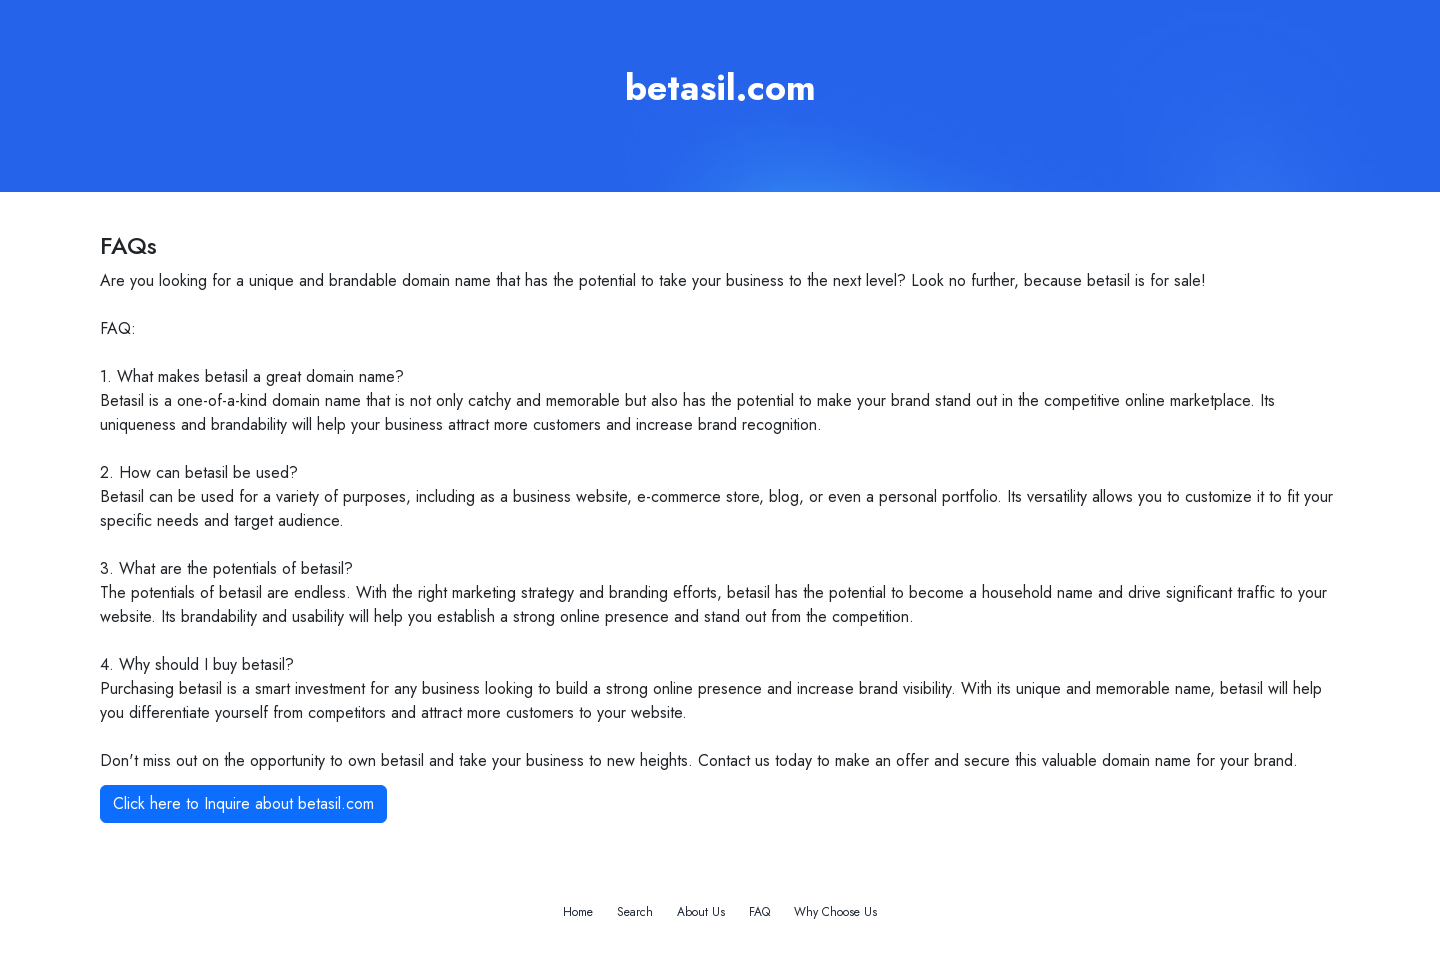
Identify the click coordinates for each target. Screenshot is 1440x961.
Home (578, 912)
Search (635, 912)
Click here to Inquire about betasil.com (243, 803)
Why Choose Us (835, 912)
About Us (701, 912)
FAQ (759, 912)
